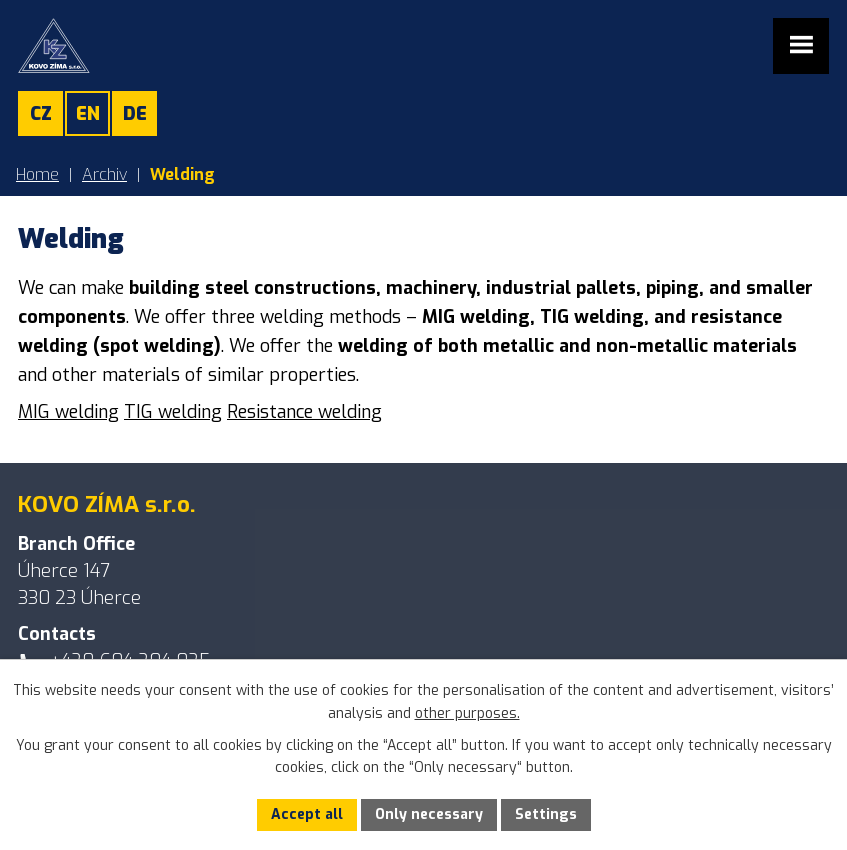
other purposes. (467, 713)
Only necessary (429, 814)
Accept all (307, 814)
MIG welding (68, 412)
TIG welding (173, 412)
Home (37, 174)
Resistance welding (304, 412)
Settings (546, 814)
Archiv (104, 174)
